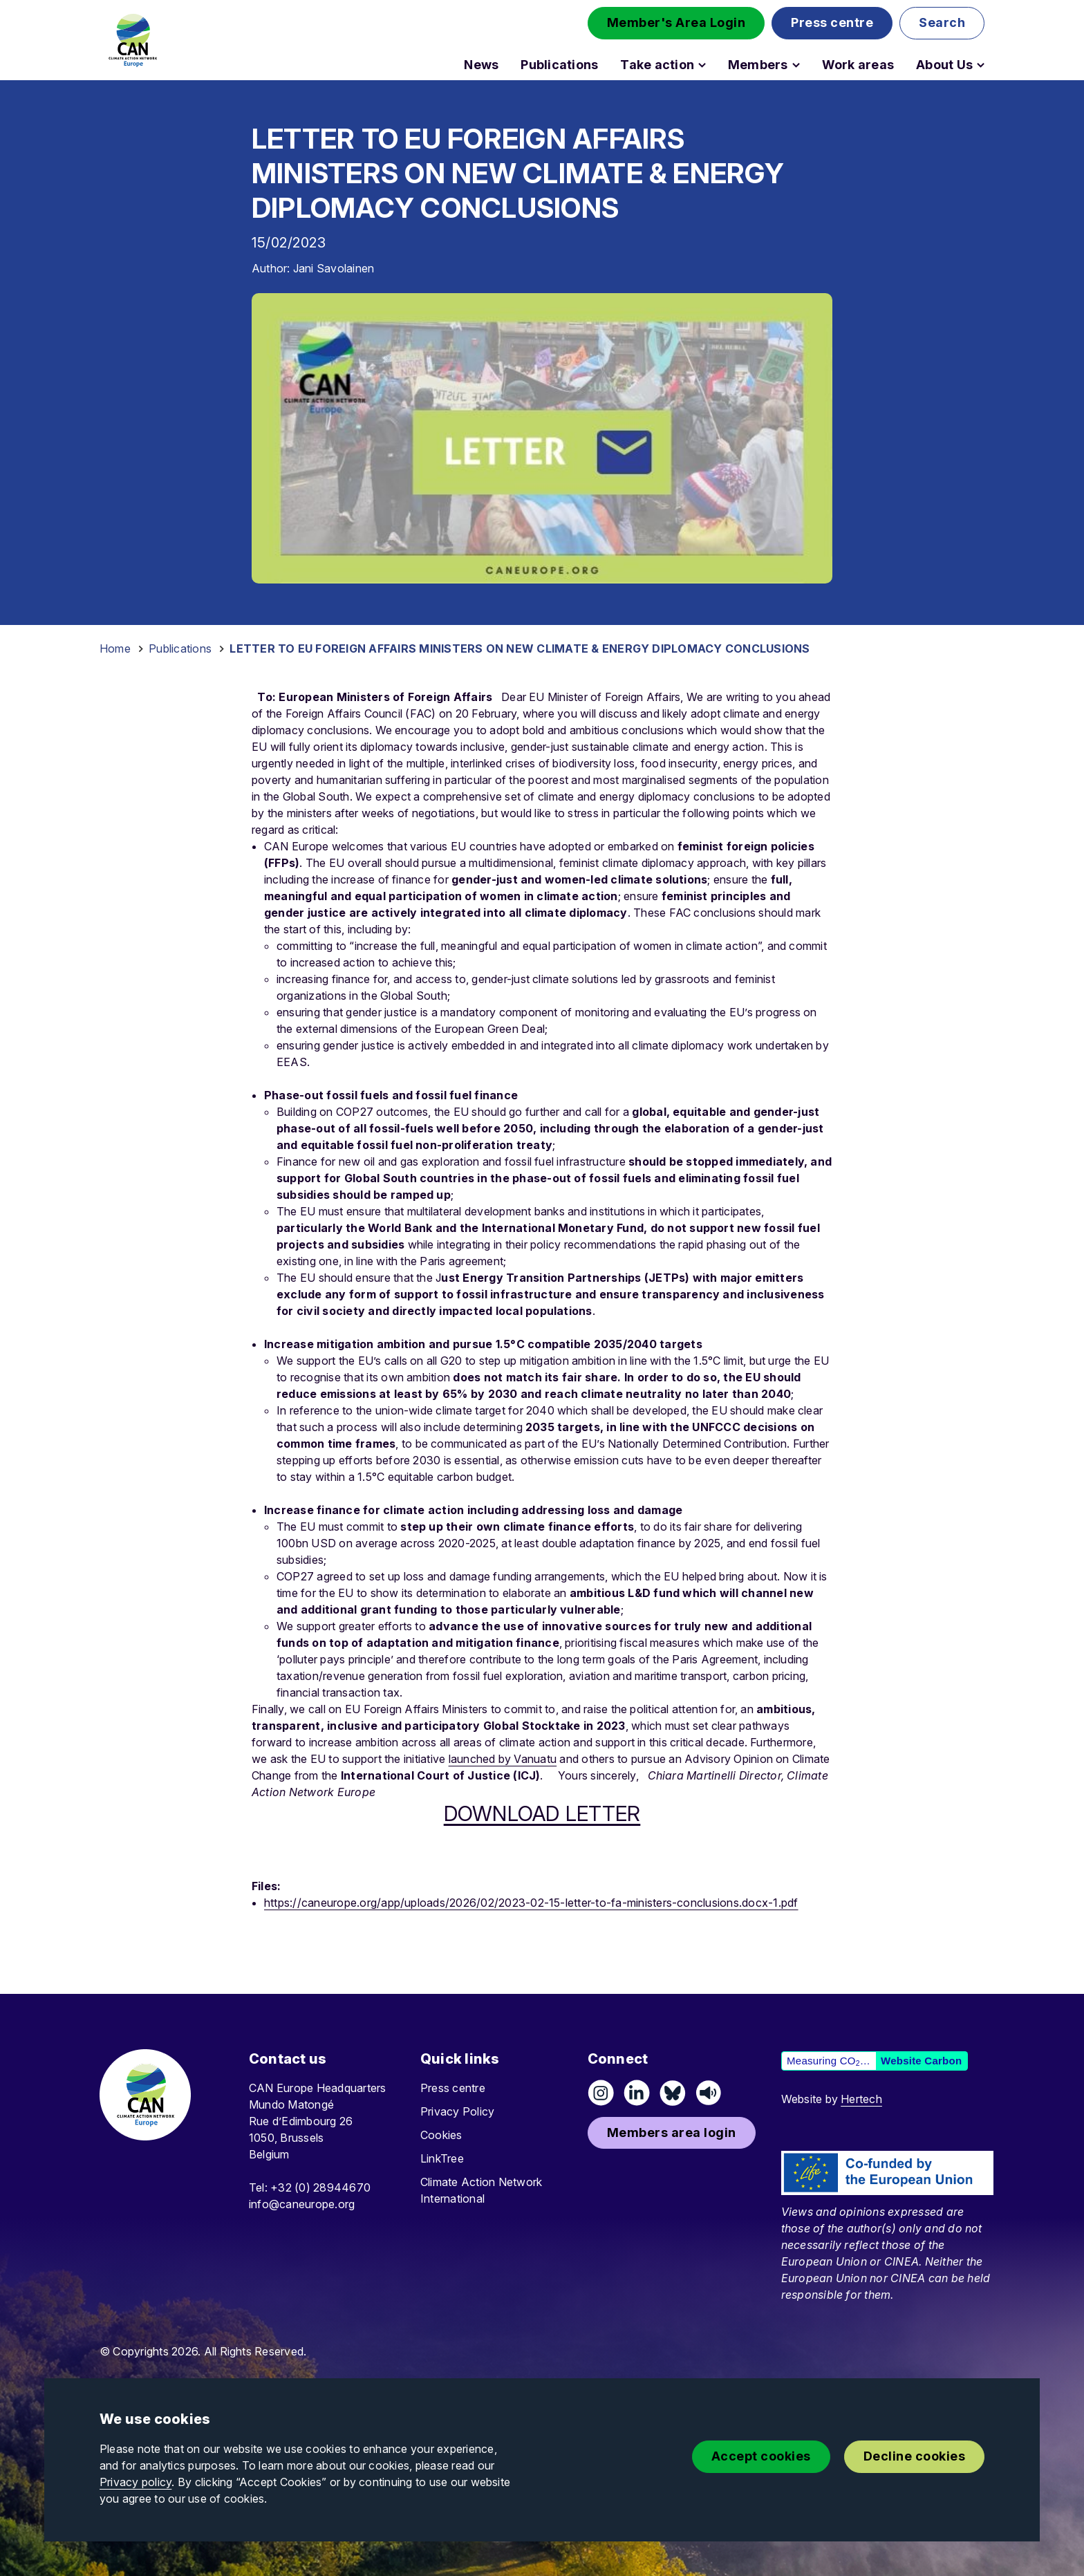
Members (758, 65)
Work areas (858, 65)
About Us (944, 65)
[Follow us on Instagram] (601, 2093)
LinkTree (442, 2158)
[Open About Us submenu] (980, 65)
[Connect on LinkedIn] (637, 2093)
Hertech (861, 2099)
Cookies (441, 2135)
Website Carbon (921, 2060)
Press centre (452, 2088)
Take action (657, 65)
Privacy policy (135, 2482)
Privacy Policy (457, 2111)
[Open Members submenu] (796, 65)
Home (115, 648)
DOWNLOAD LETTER (542, 1813)
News (481, 65)
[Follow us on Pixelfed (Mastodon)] (673, 2093)
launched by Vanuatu (503, 1759)
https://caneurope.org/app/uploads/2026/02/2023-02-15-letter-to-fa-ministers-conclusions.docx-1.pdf (531, 1903)
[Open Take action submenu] (702, 65)
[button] (676, 23)
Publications (559, 65)
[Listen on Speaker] (708, 2093)
